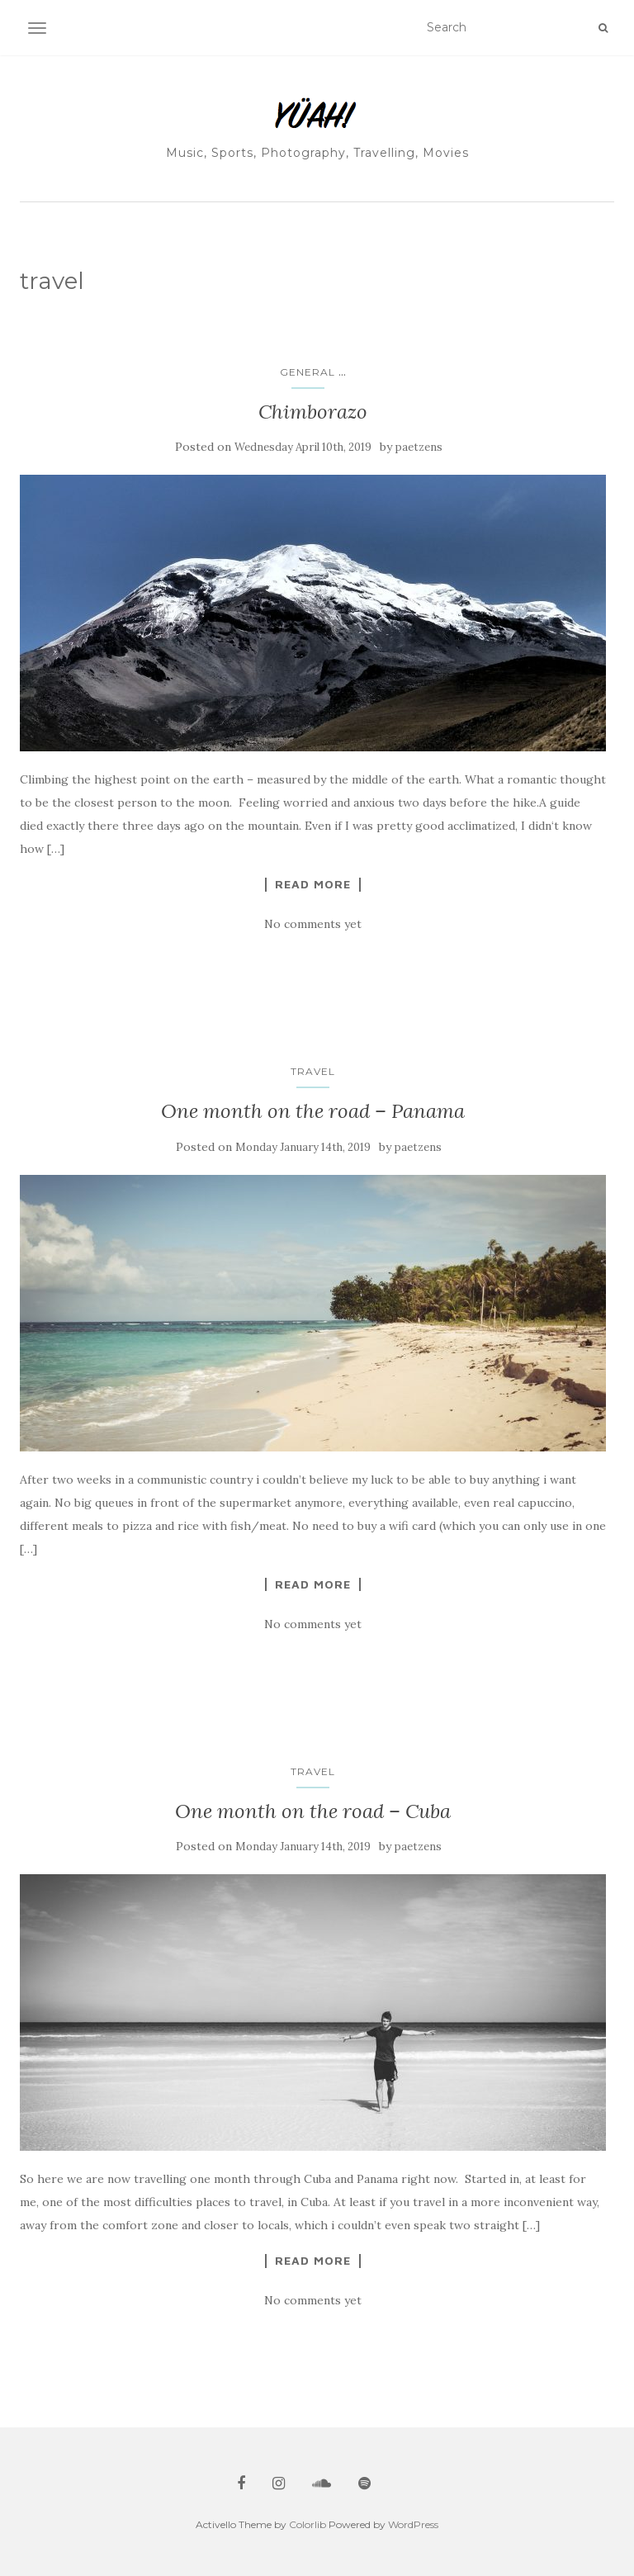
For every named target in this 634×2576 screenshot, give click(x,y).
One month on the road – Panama (313, 1111)
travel (313, 1071)
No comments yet (313, 923)
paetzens (418, 447)
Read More (313, 884)
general (307, 372)
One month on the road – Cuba (313, 1811)
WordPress (413, 2524)
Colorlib (307, 2524)
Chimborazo (312, 411)
